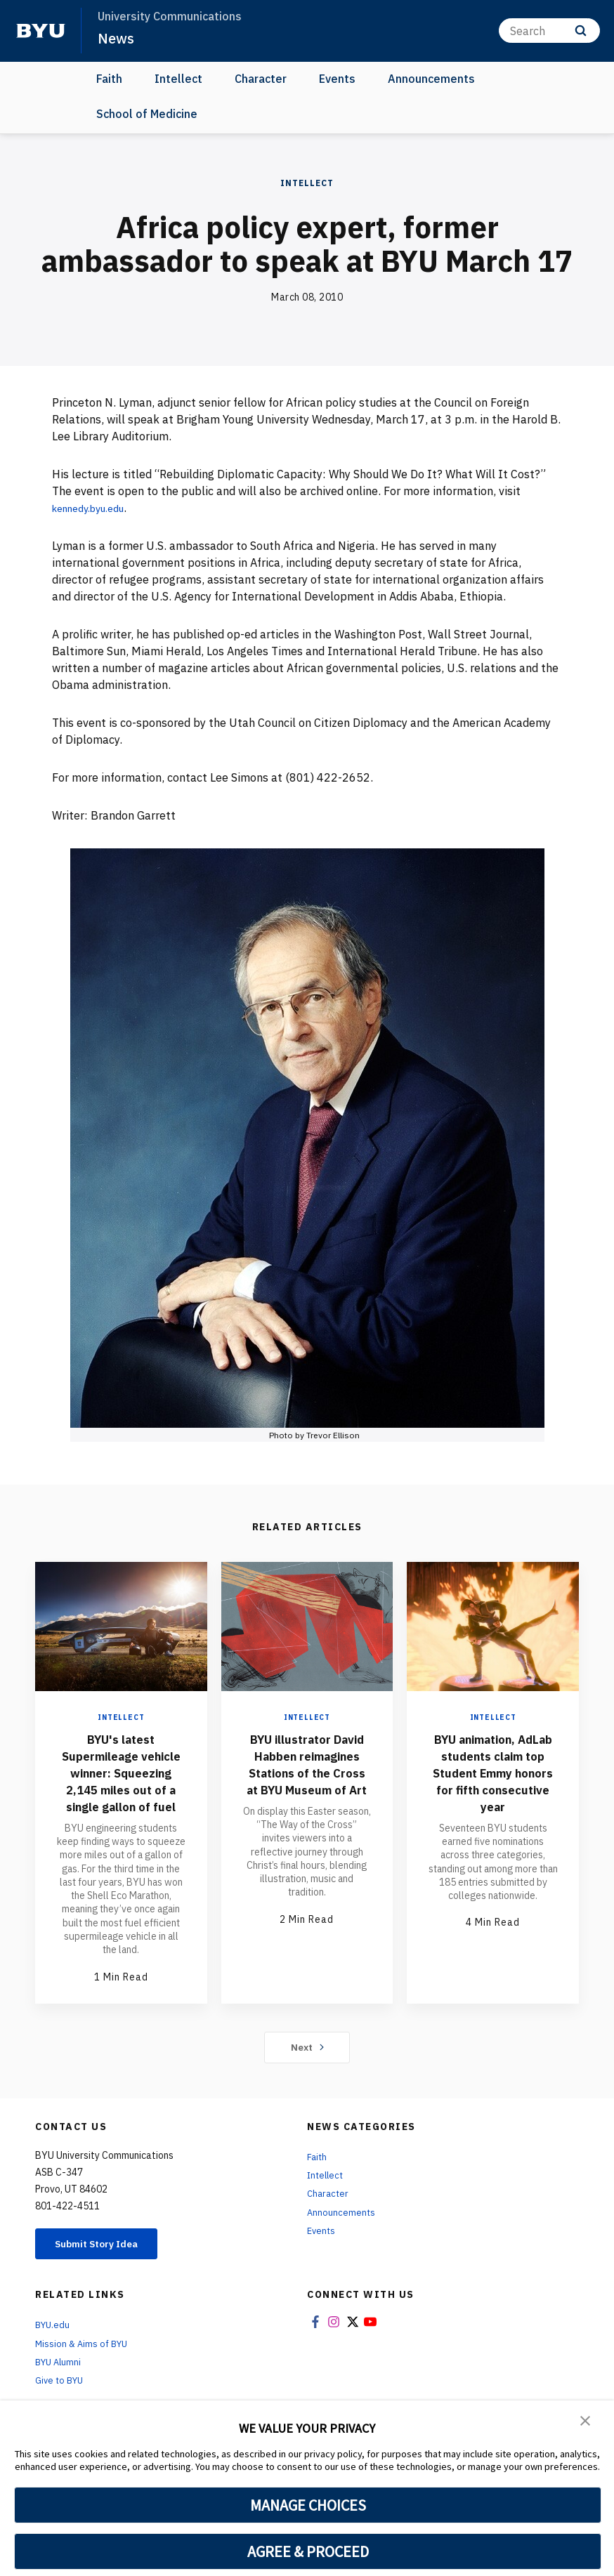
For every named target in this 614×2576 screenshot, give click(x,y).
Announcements (431, 79)
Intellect (178, 79)
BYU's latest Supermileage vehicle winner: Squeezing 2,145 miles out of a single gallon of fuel (121, 1789)
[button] (586, 2421)
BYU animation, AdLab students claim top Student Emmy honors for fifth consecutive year (492, 1780)
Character (261, 79)
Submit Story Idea (107, 2279)
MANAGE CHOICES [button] (308, 2505)
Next (307, 2081)
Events (337, 79)
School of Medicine (146, 114)
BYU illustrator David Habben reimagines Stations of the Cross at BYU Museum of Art (307, 1780)
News (117, 38)
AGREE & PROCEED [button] (308, 2551)
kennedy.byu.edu (95, 508)
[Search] (549, 30)
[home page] (40, 31)
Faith (109, 79)
